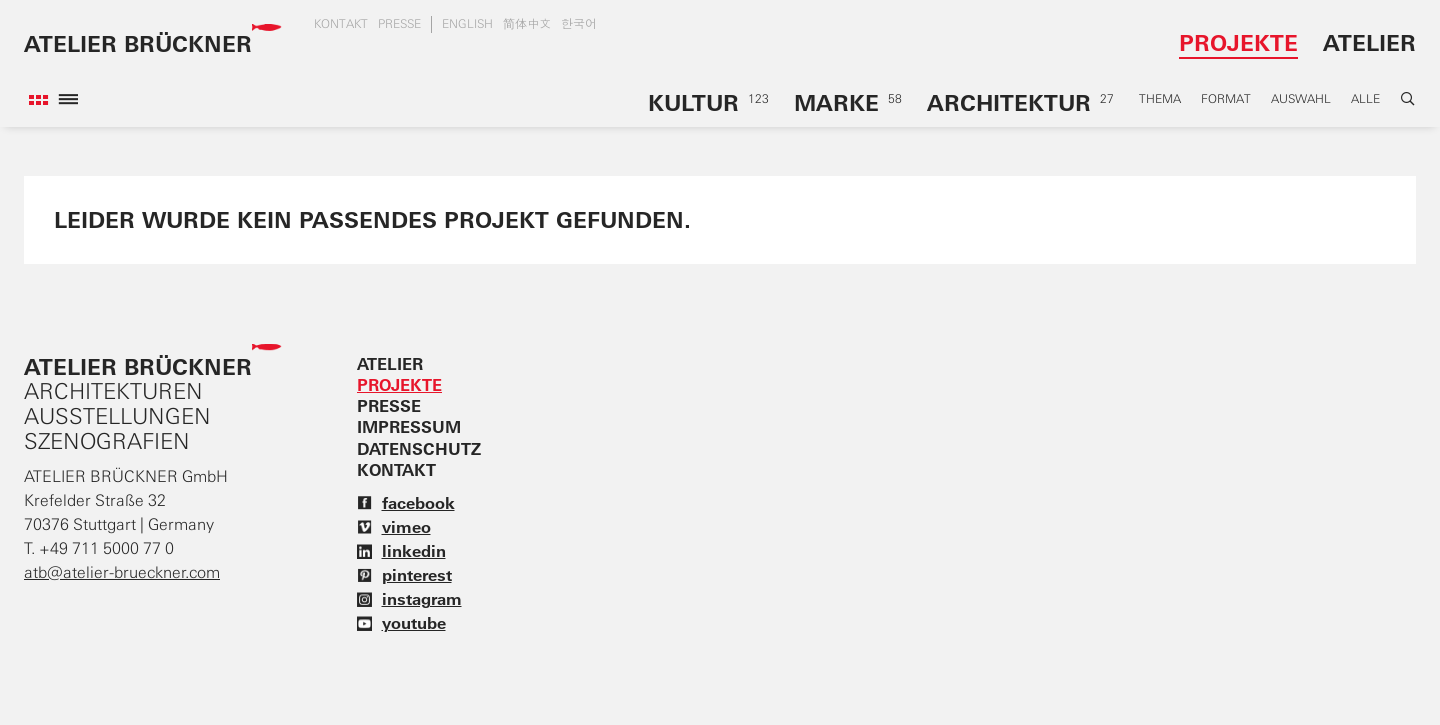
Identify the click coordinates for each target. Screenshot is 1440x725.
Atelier (1369, 42)
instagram (409, 599)
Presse (399, 24)
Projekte (1238, 42)
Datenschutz (419, 449)
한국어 (579, 24)
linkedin (401, 551)
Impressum (409, 427)
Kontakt (341, 24)
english (467, 24)
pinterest (404, 575)
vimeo (394, 527)
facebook (406, 503)
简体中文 (527, 24)
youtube (401, 623)
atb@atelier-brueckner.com (122, 572)
